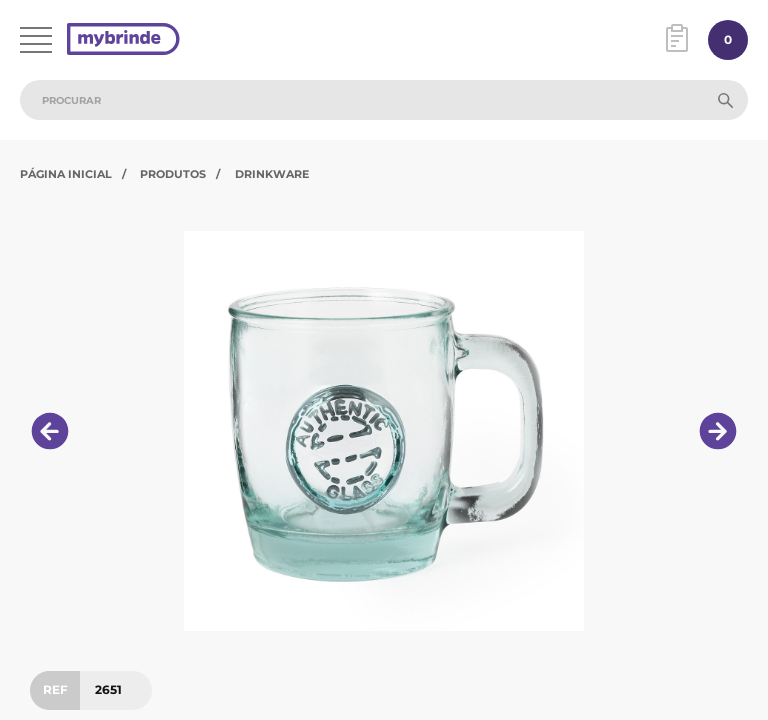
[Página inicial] (123, 40)
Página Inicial (66, 174)
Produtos (173, 174)
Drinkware (272, 174)
